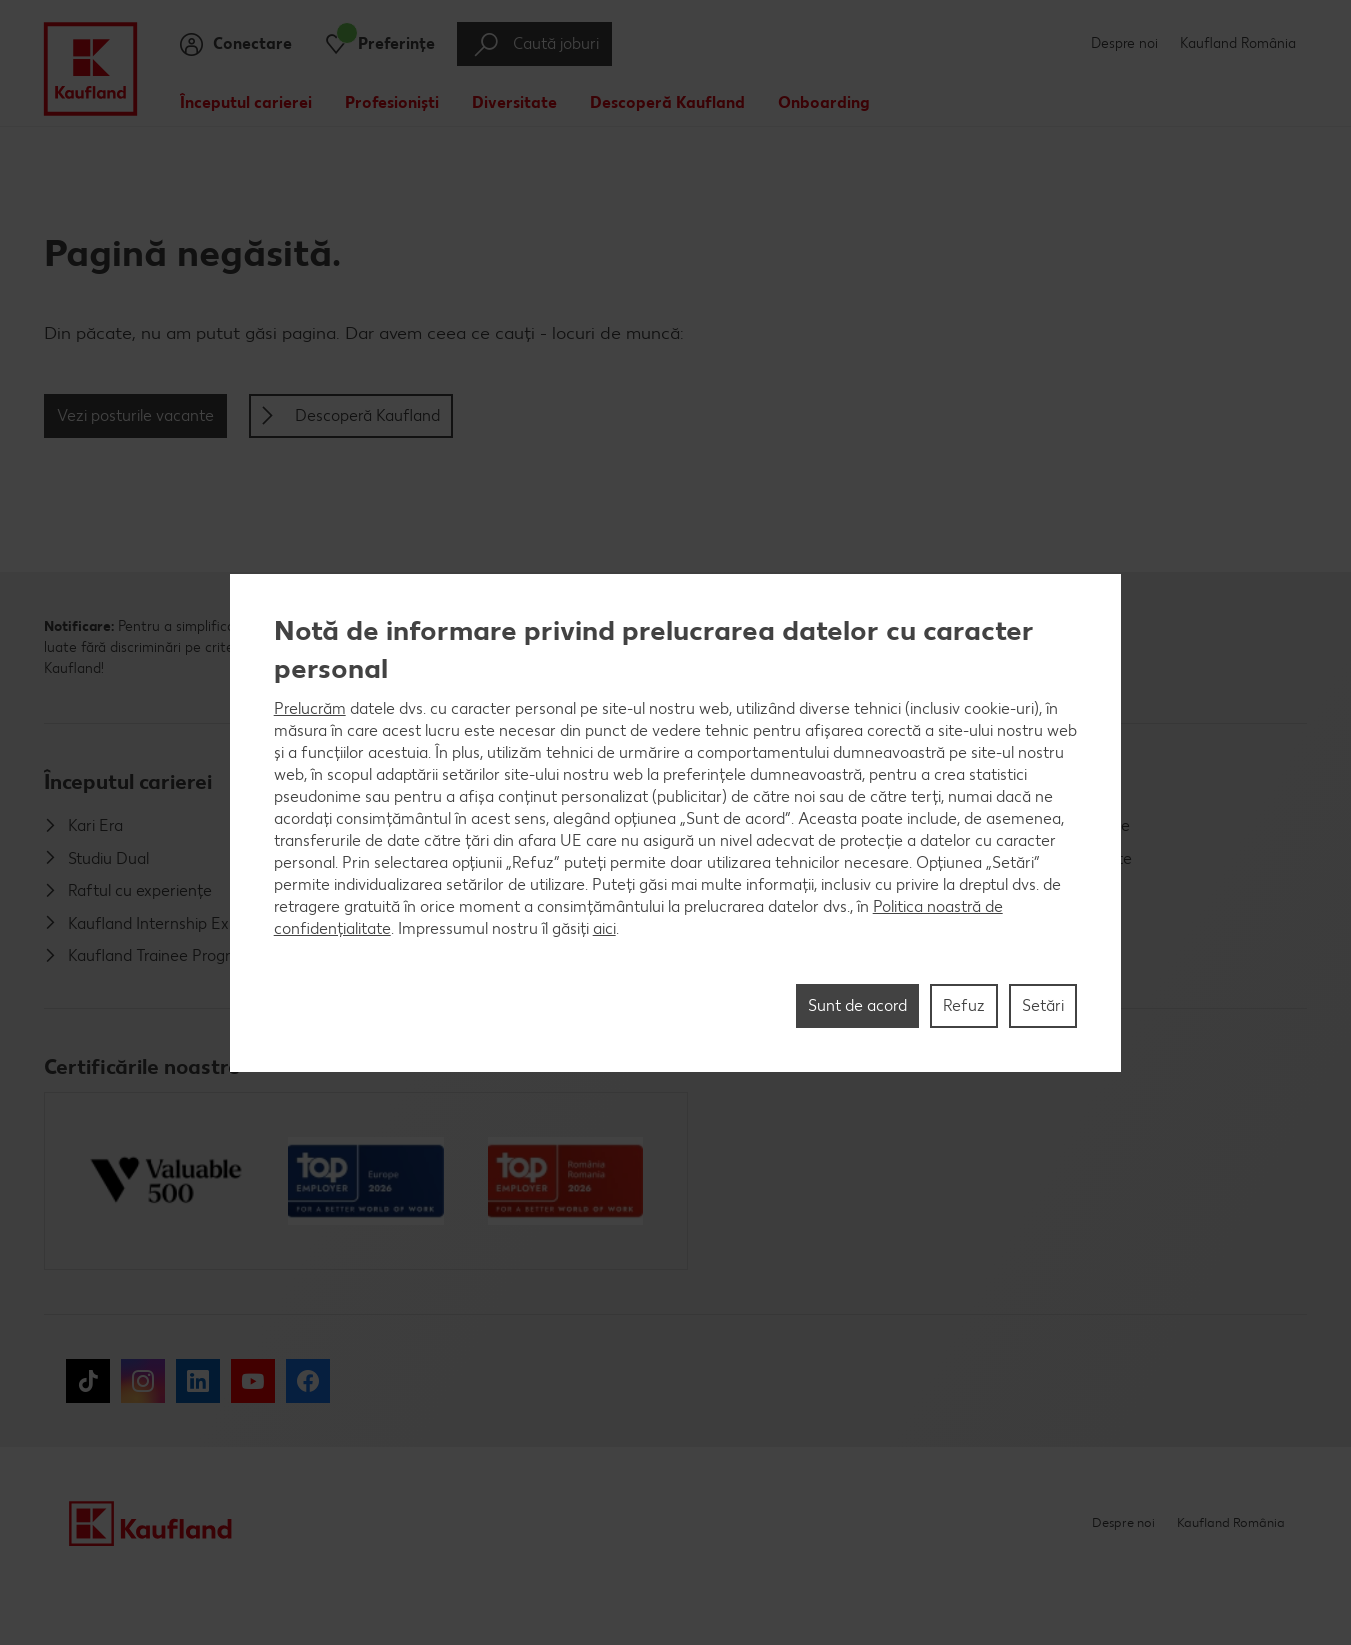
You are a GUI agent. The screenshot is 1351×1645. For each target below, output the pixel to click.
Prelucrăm (310, 708)
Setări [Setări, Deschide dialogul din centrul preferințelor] (1043, 1005)
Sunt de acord (857, 1005)
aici (604, 928)
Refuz (964, 1005)
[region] (676, 823)
